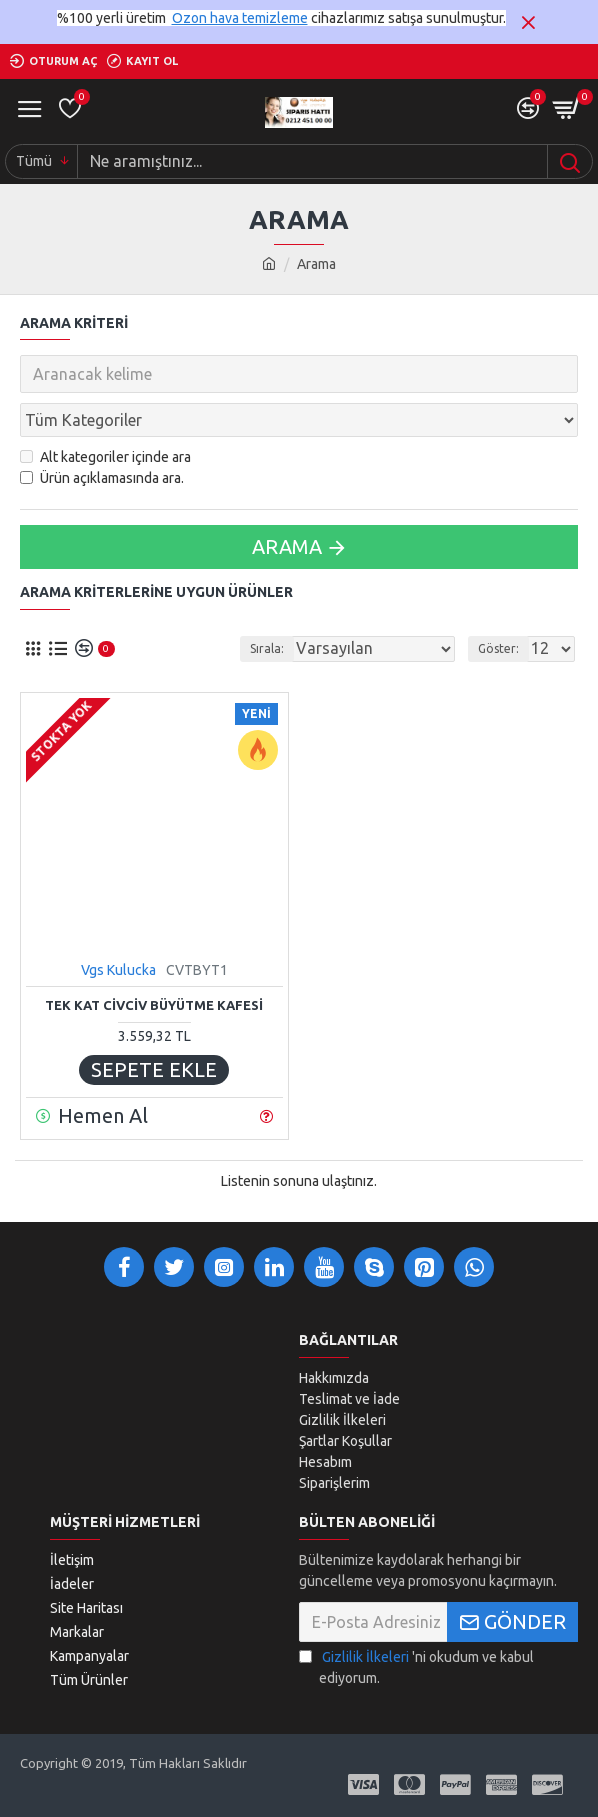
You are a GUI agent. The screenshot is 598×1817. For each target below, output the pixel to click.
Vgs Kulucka (118, 970)
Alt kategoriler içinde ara (105, 457)
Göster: (498, 648)
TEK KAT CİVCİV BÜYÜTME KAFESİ (154, 1005)
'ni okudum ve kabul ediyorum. (416, 1666)
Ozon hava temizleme (240, 18)
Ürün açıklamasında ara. (102, 478)
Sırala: (267, 648)
